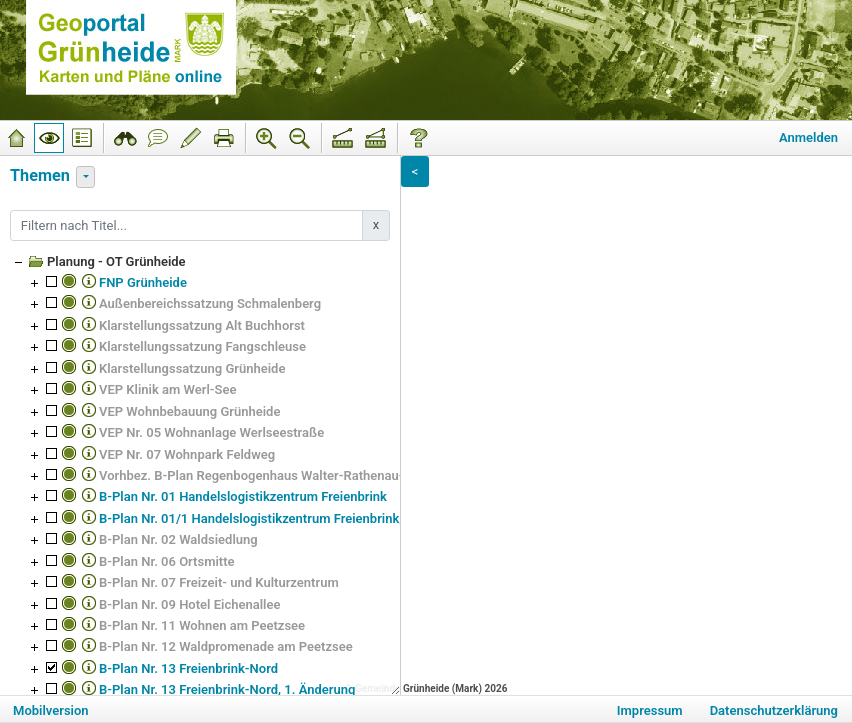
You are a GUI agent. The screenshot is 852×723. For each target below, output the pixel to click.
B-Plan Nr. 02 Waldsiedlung (178, 539)
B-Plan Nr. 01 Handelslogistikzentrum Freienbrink (243, 496)
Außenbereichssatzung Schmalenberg (210, 303)
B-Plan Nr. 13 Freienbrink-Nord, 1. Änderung (227, 689)
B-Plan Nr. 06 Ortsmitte (167, 561)
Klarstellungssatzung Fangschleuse (202, 346)
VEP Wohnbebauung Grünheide (189, 411)
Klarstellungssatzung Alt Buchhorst (202, 325)
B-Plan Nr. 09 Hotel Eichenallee (189, 604)
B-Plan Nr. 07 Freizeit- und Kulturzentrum (219, 582)
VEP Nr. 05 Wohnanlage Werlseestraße (211, 432)
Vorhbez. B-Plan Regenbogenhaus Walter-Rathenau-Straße (270, 475)
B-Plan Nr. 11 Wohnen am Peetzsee (202, 625)
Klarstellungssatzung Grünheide (192, 368)
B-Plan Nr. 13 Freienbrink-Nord (188, 668)
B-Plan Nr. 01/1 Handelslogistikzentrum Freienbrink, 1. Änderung (288, 518)
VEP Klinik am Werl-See (168, 389)
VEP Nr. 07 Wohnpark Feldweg (187, 454)
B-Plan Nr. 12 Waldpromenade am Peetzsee (226, 646)
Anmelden (808, 137)
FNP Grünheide (143, 282)
